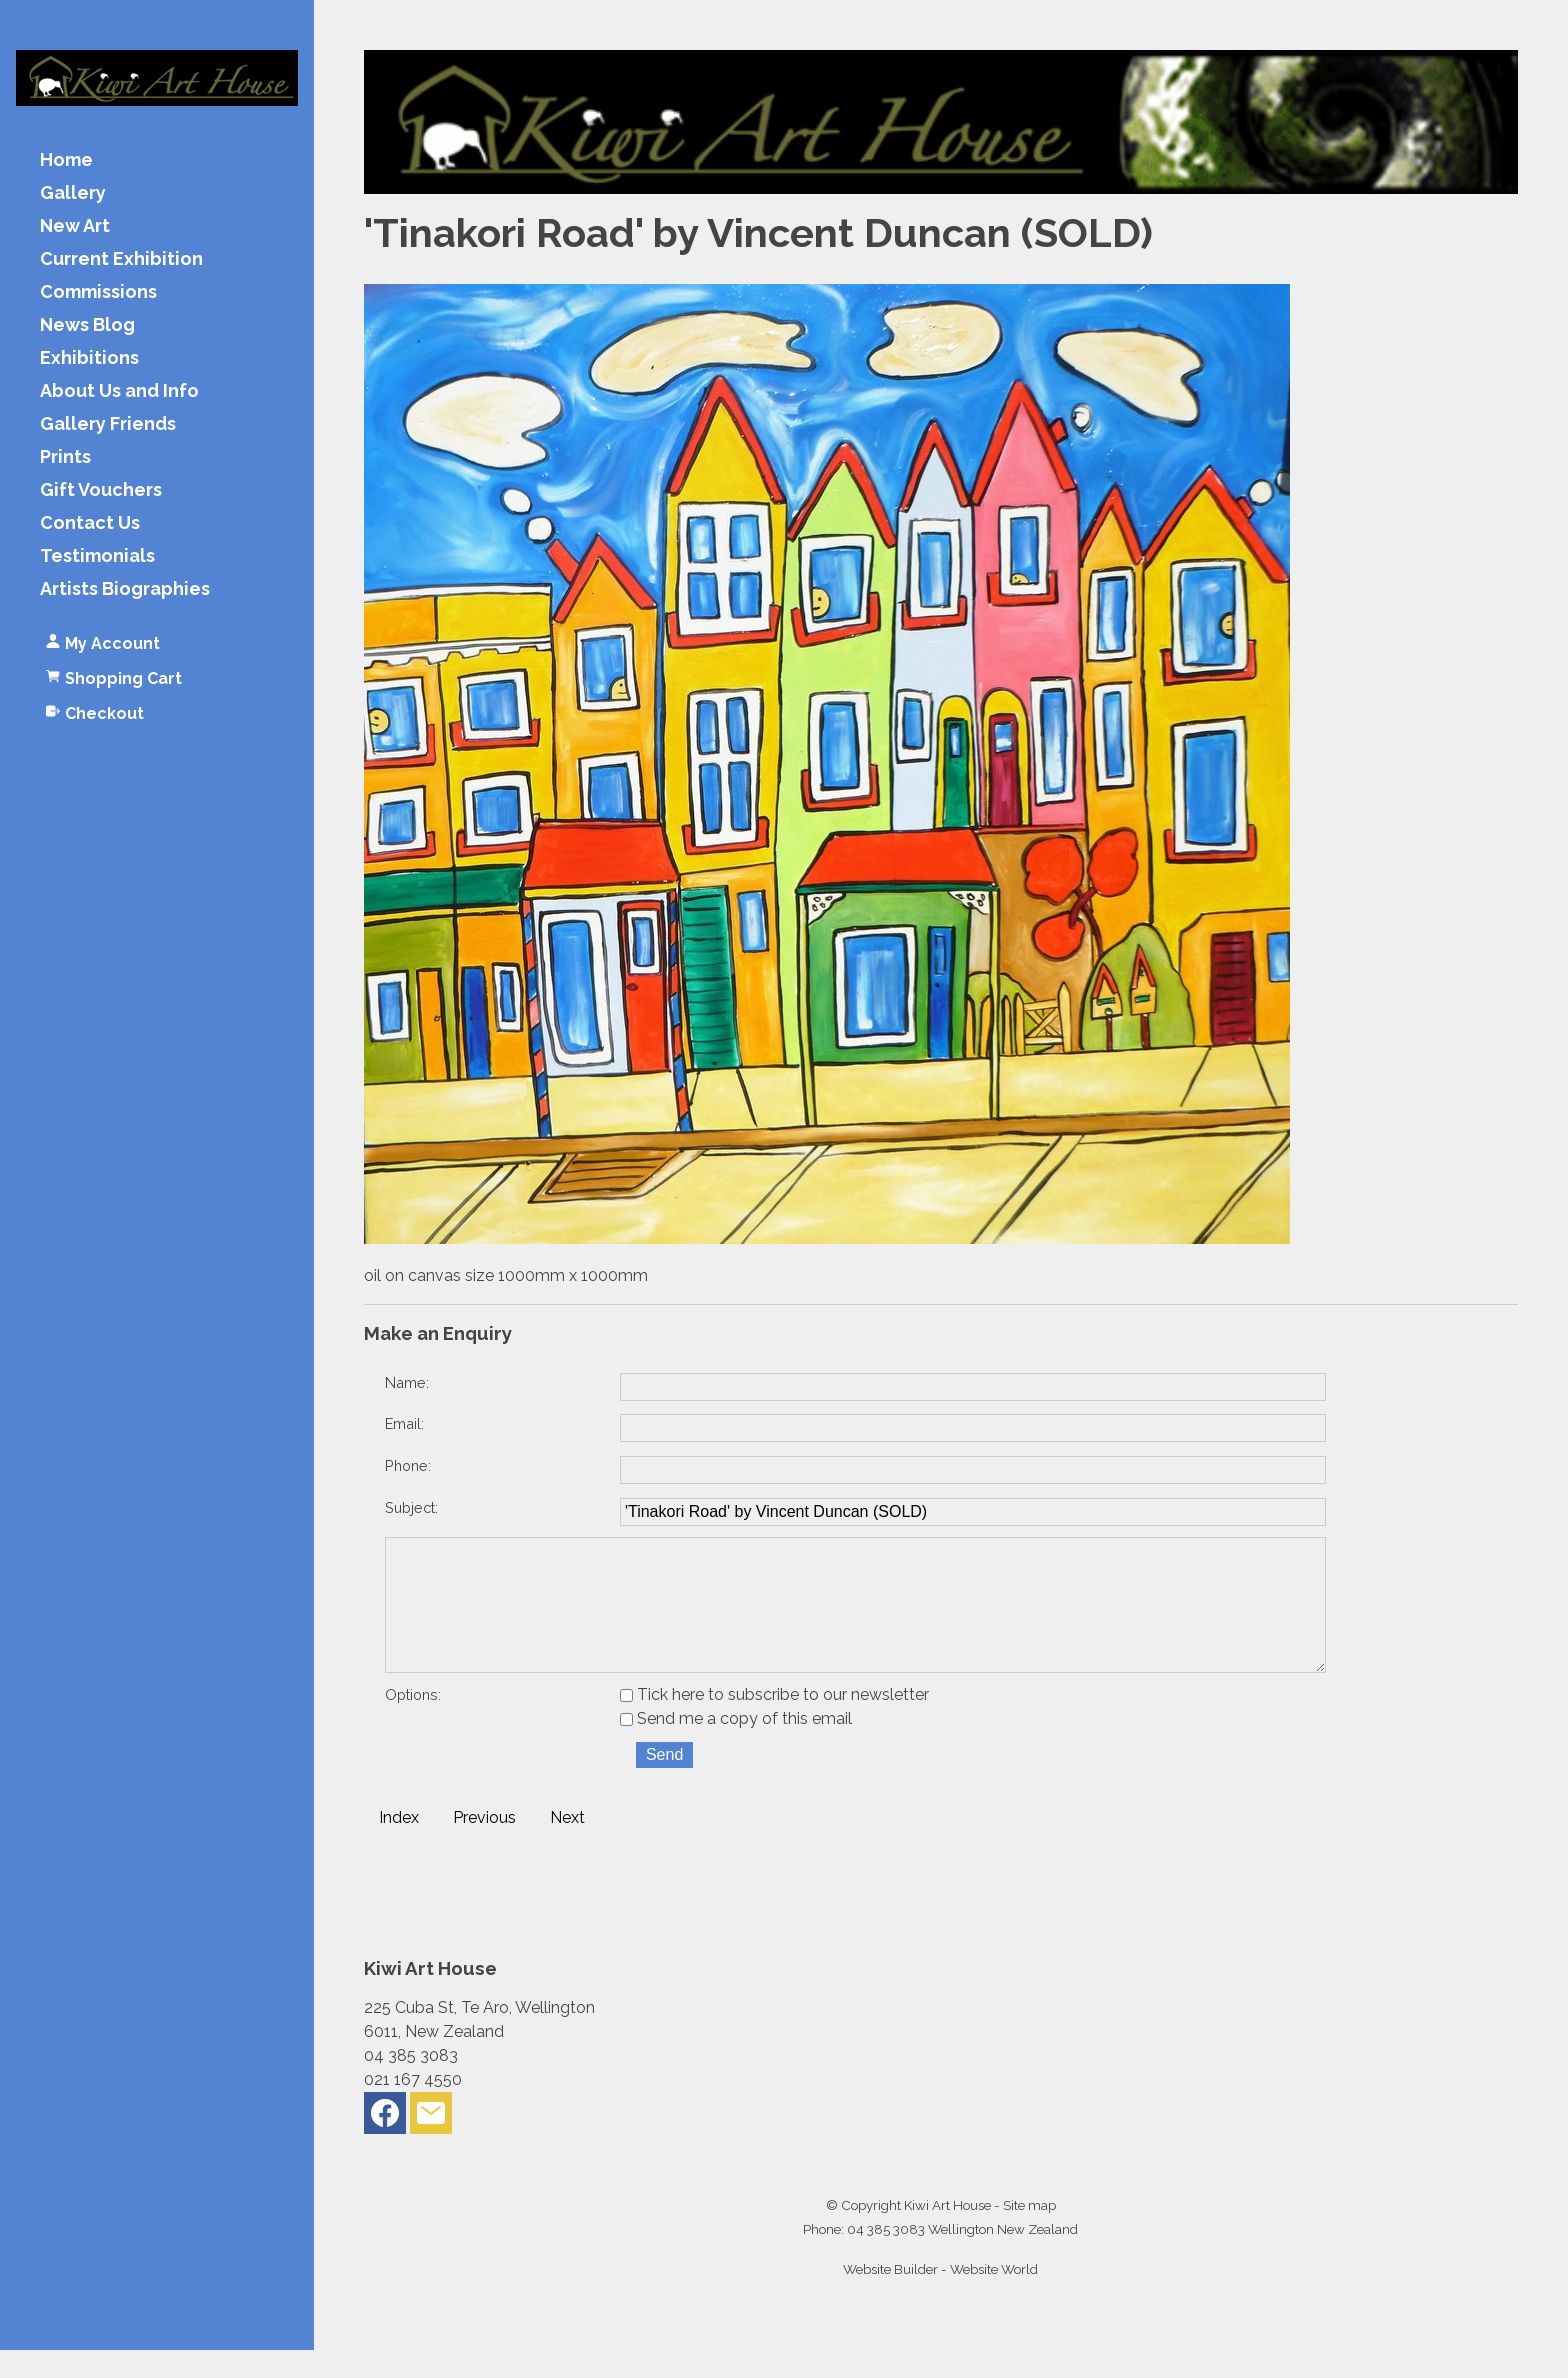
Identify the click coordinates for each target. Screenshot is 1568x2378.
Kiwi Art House (947, 2233)
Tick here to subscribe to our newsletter (774, 1722)
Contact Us (90, 523)
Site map (1029, 2233)
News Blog (87, 325)
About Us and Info (119, 391)
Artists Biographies (125, 589)
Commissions (98, 292)
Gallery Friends (108, 424)
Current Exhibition (121, 259)
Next (567, 1845)
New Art (75, 226)
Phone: (408, 1465)
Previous (484, 1845)
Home (66, 160)
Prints (65, 457)
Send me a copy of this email (736, 1746)
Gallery (73, 193)
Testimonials (97, 556)
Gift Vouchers (101, 490)
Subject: (411, 1507)
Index (399, 1845)
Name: (407, 1382)
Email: (404, 1423)
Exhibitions (89, 358)
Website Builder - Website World (940, 2297)
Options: (413, 1722)
